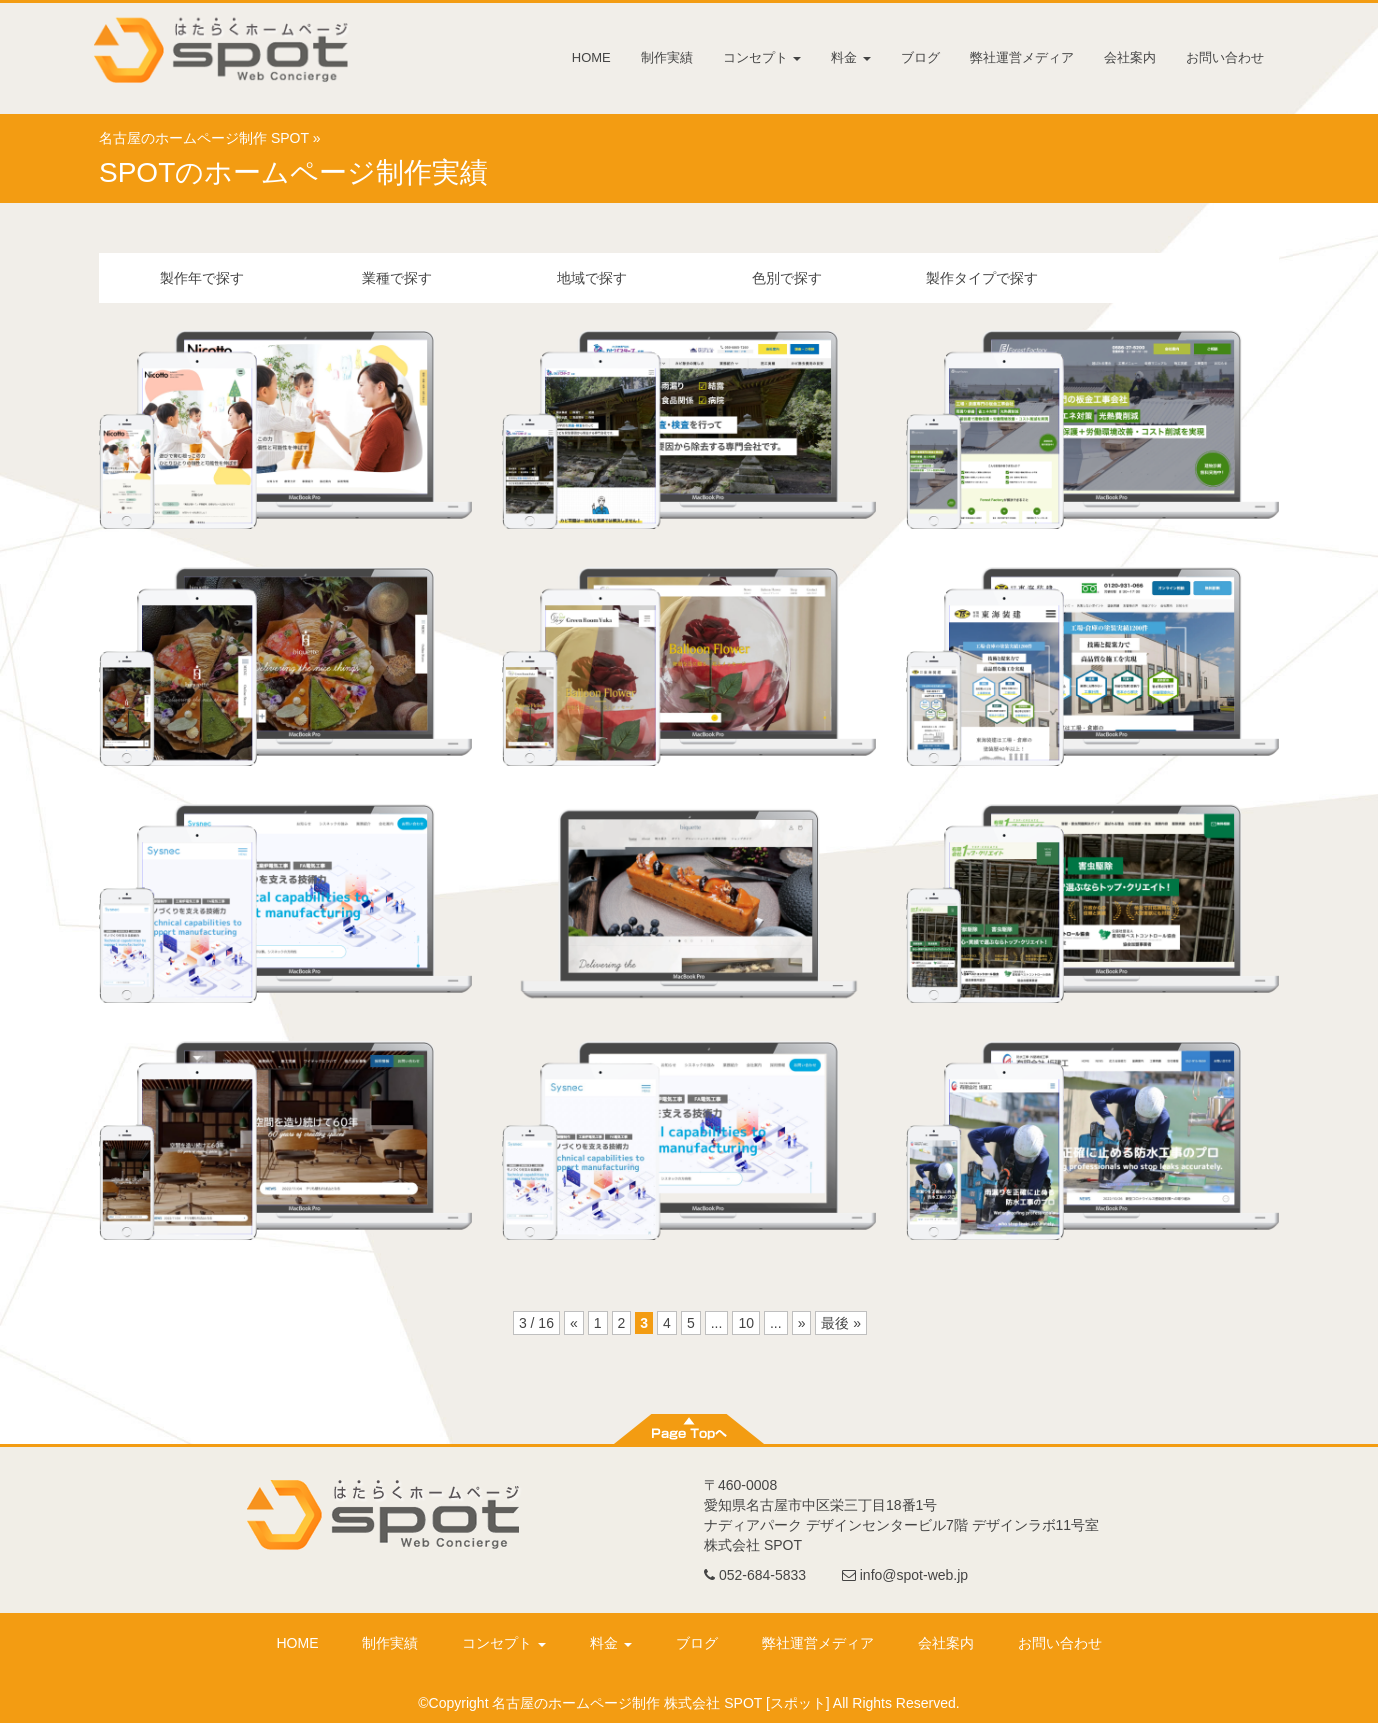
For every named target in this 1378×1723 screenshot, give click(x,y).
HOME (591, 57)
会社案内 (1130, 57)
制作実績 (667, 57)
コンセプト (762, 57)
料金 (851, 57)
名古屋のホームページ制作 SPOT (204, 138)
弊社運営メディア (1022, 57)
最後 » (841, 1323)
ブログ (920, 57)
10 (746, 1323)
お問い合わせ (1225, 57)
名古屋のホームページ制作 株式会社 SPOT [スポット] (660, 1703)
